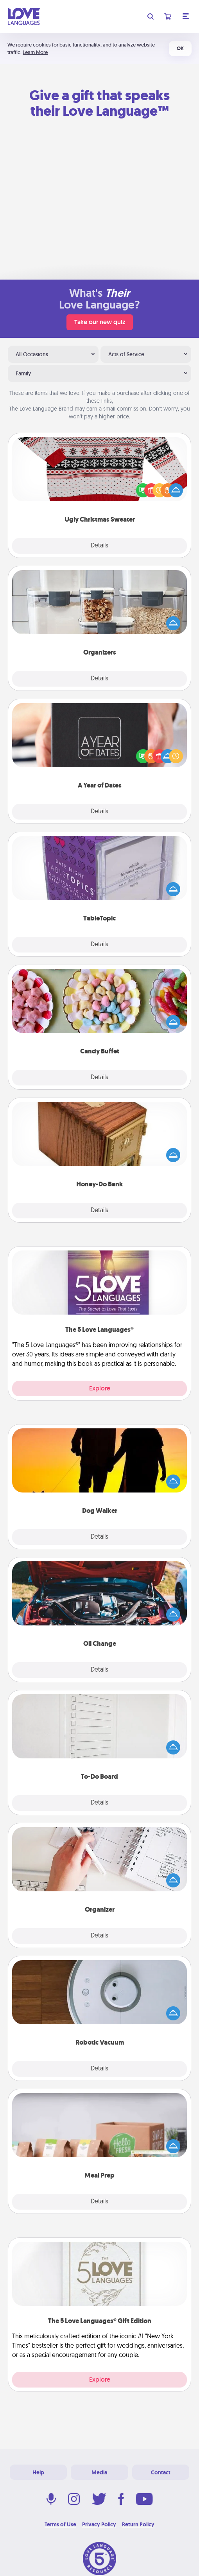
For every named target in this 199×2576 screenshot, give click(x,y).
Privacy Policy (99, 2524)
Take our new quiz (99, 322)
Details (99, 546)
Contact (160, 2472)
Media (99, 2472)
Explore (99, 1388)
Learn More (35, 52)
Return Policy (138, 2524)
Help (38, 2472)
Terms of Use (60, 2524)
